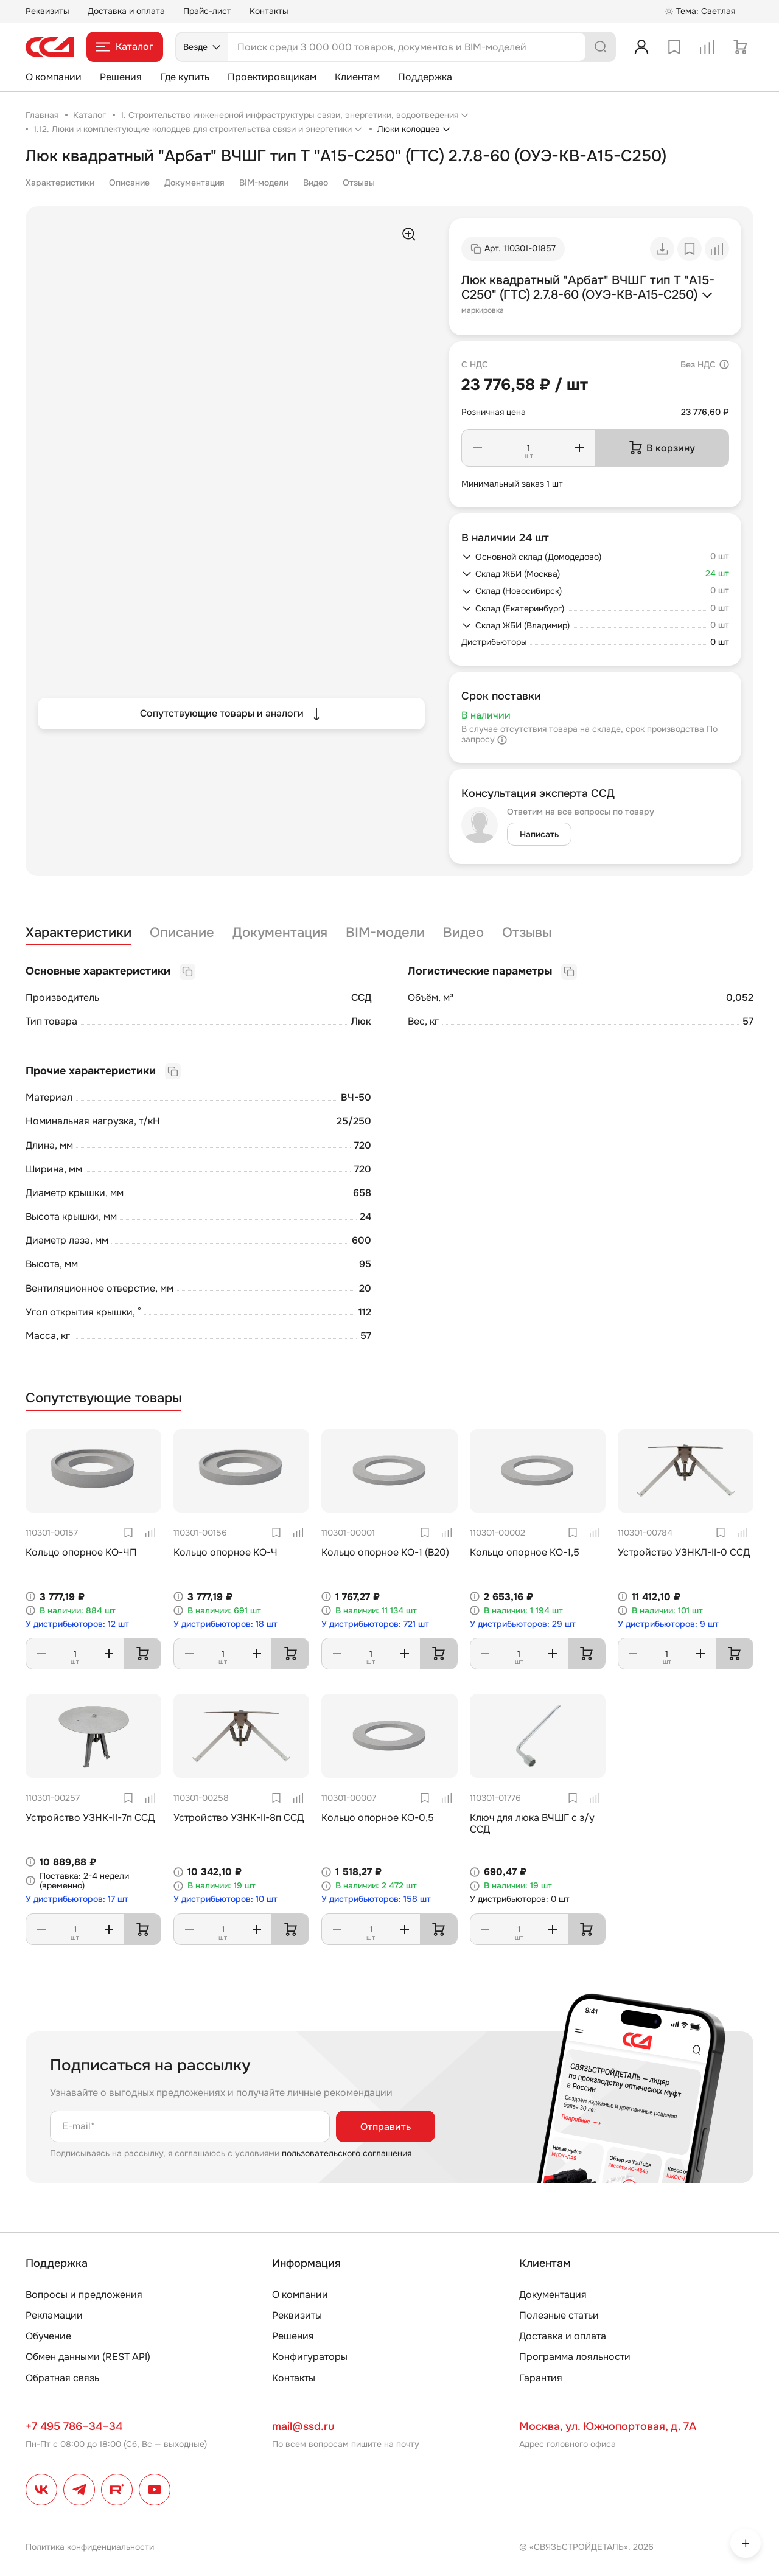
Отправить (385, 2126)
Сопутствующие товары (103, 1398)
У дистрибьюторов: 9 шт (668, 1624)
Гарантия (540, 2378)
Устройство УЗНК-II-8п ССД (238, 1817)
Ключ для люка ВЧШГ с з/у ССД (532, 1823)
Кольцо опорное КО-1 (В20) (385, 1552)
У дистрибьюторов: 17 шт (77, 1899)
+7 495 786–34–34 (74, 2426)
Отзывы (359, 182)
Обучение (48, 2336)
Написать (539, 834)
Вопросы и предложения (84, 2294)
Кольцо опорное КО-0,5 (377, 1817)
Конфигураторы (310, 2356)
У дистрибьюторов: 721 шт (375, 1624)
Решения (121, 77)
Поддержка (425, 77)
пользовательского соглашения (346, 2153)
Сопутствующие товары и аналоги (231, 713)
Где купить (184, 77)
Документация (194, 182)
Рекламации (54, 2315)
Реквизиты (47, 10)
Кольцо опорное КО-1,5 (524, 1552)
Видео (315, 182)
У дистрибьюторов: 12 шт (77, 1624)
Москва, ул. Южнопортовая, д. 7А (607, 2426)
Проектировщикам (272, 77)
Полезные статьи (559, 2315)
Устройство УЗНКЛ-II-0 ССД (684, 1552)
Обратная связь (62, 2378)
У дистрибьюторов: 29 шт (523, 1624)
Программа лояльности (575, 2356)
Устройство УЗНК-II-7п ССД (90, 1817)
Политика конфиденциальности (90, 2546)
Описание (129, 182)
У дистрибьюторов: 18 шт (225, 1624)
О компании (54, 77)
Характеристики (60, 182)
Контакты (269, 10)
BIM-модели (263, 182)
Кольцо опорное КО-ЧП (81, 1552)
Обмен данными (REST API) (88, 2356)
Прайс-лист (207, 10)
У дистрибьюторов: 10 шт (225, 1899)
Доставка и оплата (126, 10)
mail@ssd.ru (303, 2426)
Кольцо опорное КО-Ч (225, 1552)
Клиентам (357, 77)
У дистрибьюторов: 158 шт (376, 1899)
